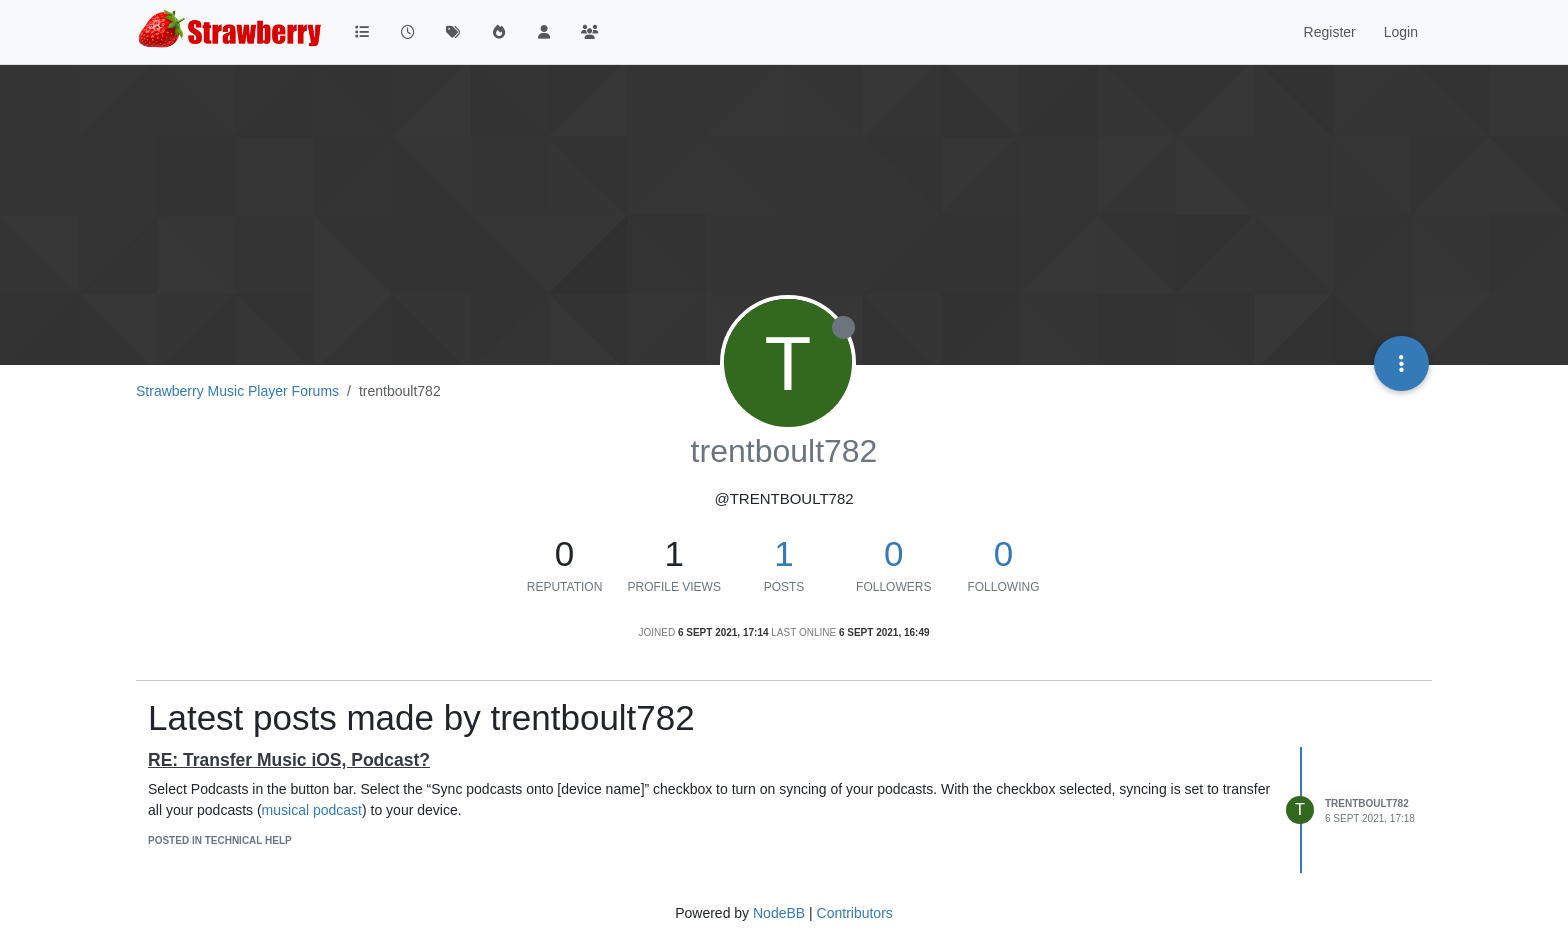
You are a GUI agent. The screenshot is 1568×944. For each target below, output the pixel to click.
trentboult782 (1367, 803)
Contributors (855, 913)
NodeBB (779, 913)
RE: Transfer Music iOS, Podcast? (289, 760)
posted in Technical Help (220, 840)
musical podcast (312, 810)
